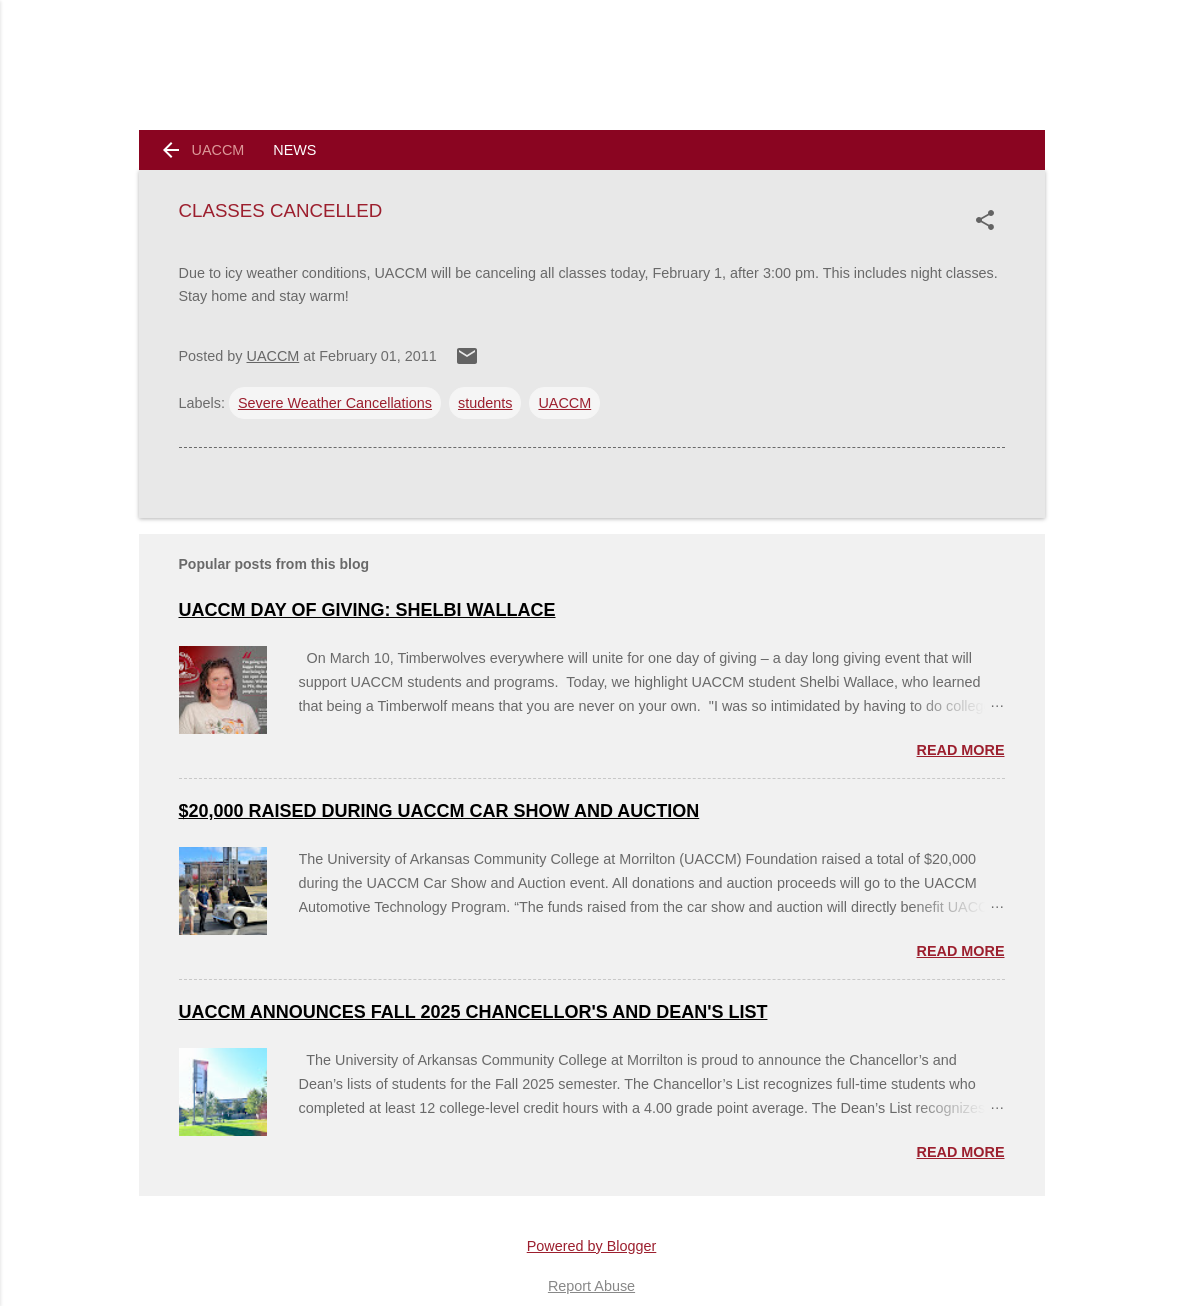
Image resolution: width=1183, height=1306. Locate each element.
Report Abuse (591, 1286)
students (485, 403)
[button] (989, 220)
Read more (961, 750)
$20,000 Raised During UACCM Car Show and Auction (439, 811)
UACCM (218, 150)
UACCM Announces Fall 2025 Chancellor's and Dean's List (473, 1012)
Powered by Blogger (592, 1246)
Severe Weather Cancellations (335, 403)
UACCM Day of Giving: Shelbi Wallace (367, 610)
